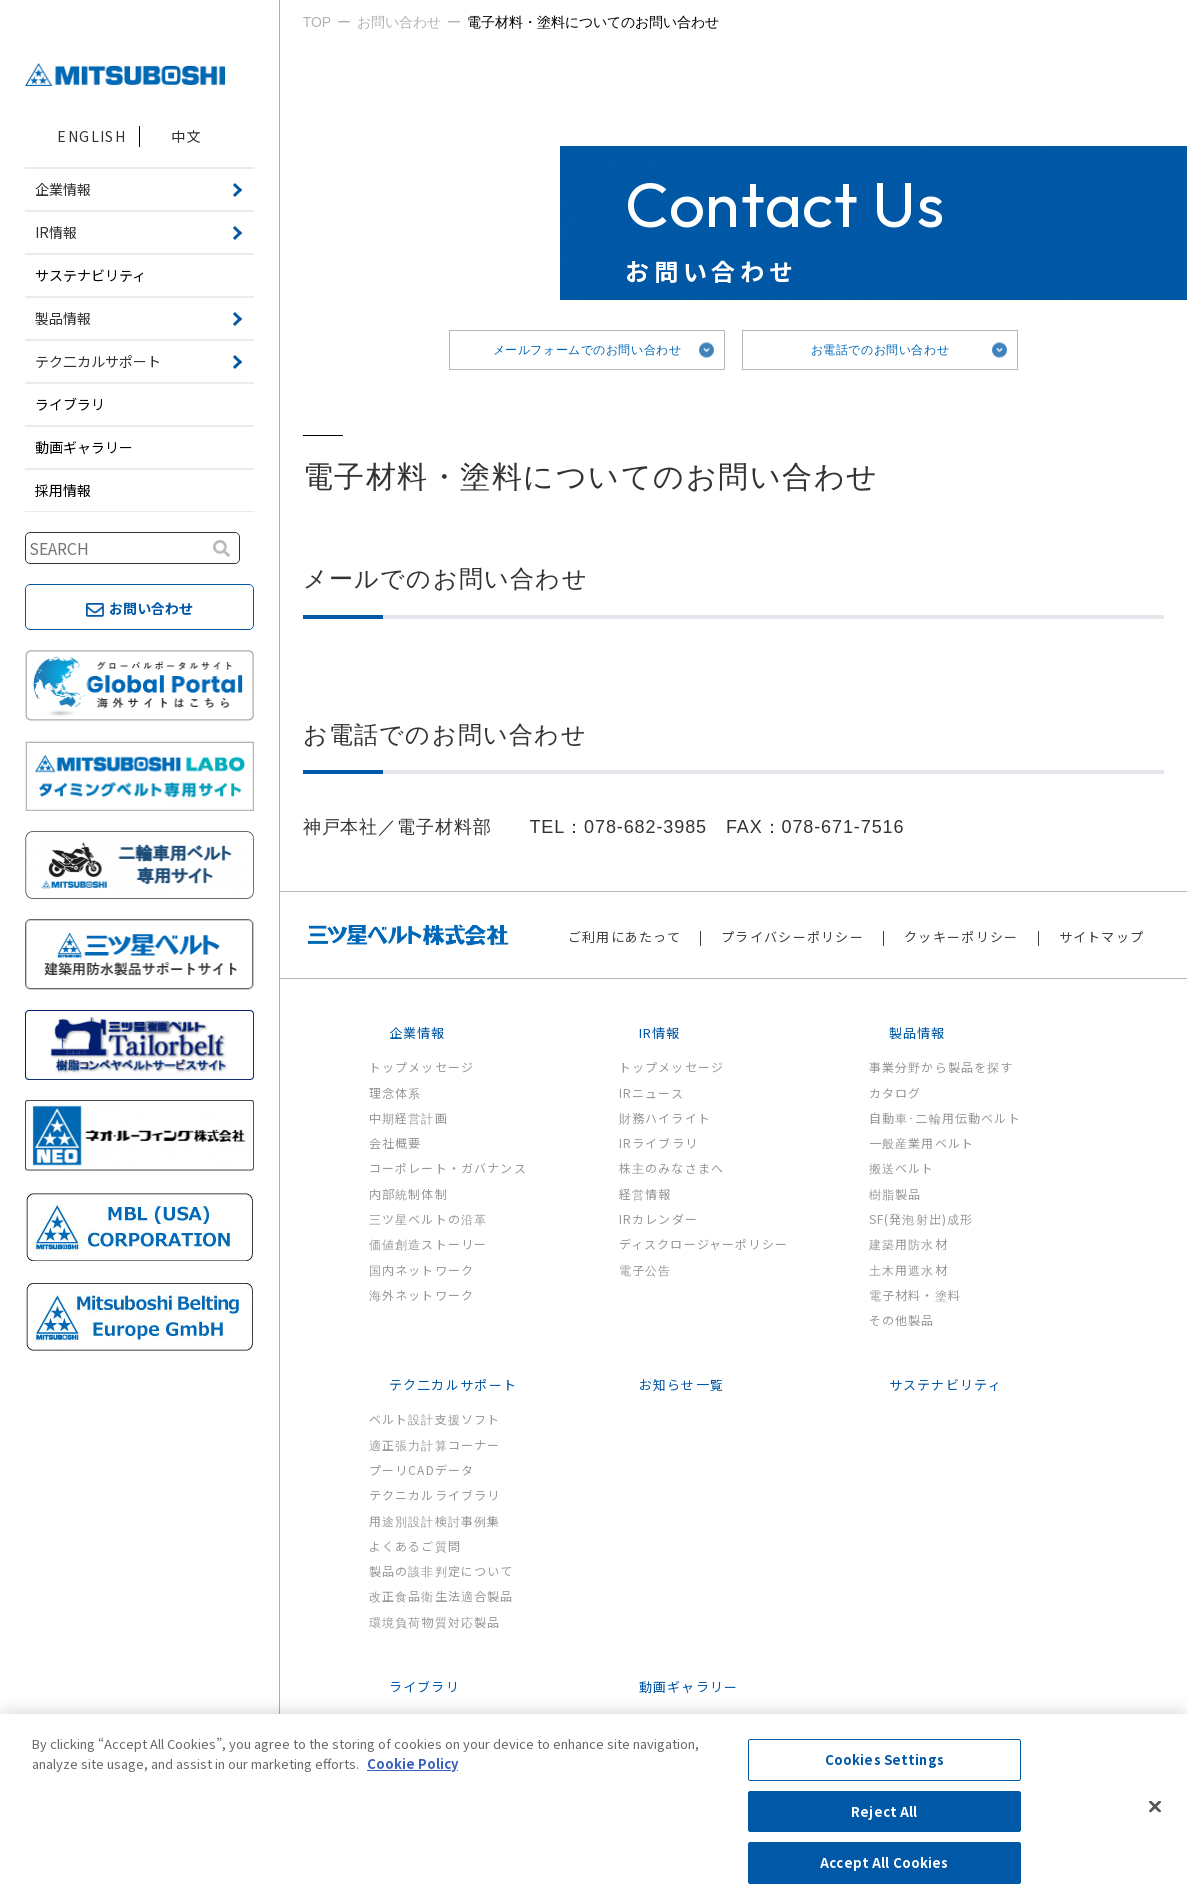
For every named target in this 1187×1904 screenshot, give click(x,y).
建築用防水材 (908, 1243)
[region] (593, 1809)
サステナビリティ (90, 275)
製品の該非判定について (441, 1570)
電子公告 (645, 1269)
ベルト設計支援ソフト (435, 1418)
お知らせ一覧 (682, 1384)
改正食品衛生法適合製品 (441, 1595)
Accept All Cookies (884, 1862)
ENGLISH (91, 136)
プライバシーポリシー (792, 936)
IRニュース (651, 1092)
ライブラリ (70, 404)
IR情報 (660, 1032)
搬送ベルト (902, 1167)
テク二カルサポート (453, 1384)
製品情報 (917, 1032)
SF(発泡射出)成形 (921, 1218)
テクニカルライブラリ (435, 1494)
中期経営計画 (408, 1117)
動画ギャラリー (84, 447)
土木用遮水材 (908, 1269)
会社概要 (395, 1142)
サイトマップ (1102, 936)
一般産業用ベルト (922, 1142)
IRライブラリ (658, 1142)
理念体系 (395, 1092)
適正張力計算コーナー (435, 1444)
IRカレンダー (658, 1218)
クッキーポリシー (961, 936)
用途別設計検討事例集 (435, 1520)
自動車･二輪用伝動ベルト (945, 1117)
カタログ (895, 1092)
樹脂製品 (895, 1193)
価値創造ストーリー (428, 1243)
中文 (186, 136)
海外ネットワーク (422, 1294)
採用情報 (63, 490)
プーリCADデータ (422, 1469)
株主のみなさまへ (672, 1167)
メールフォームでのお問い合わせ (587, 350)
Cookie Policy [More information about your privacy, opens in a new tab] (412, 1763)
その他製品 (902, 1319)
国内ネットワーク (422, 1269)
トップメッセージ (422, 1066)
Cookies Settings (884, 1759)
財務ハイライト (665, 1117)
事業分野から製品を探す (941, 1066)
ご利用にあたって (624, 936)
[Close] (1155, 1807)
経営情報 (645, 1193)
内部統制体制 (408, 1193)
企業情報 (417, 1032)
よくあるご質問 (415, 1545)
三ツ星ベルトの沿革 (428, 1218)
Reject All (884, 1811)
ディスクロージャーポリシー (704, 1243)
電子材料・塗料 (915, 1294)
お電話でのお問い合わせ (880, 350)
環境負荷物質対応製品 (435, 1621)
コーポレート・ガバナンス (448, 1167)
